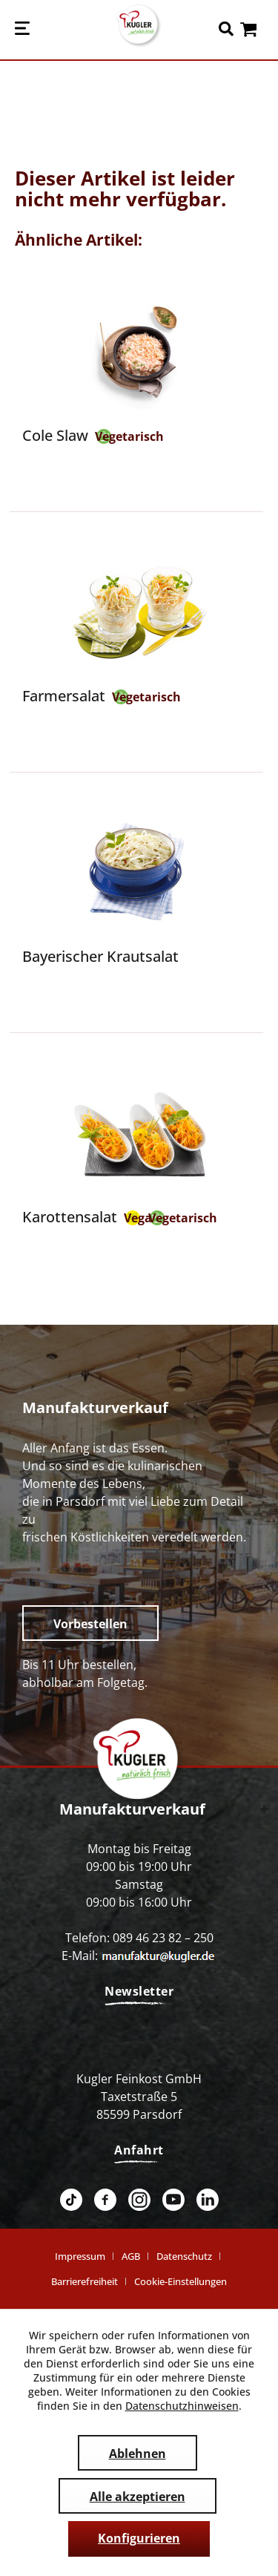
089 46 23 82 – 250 (163, 1938)
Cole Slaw (55, 435)
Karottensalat (69, 1217)
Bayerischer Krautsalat (100, 956)
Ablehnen (137, 2453)
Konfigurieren (139, 2538)
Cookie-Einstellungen (180, 2281)
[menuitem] (22, 30)
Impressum (80, 2256)
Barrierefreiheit (84, 2281)
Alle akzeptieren (137, 2496)
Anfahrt (139, 2150)
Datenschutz (184, 2256)
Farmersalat (63, 696)
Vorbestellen (90, 1624)
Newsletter (139, 1991)
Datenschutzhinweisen (182, 2406)
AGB (131, 2256)
